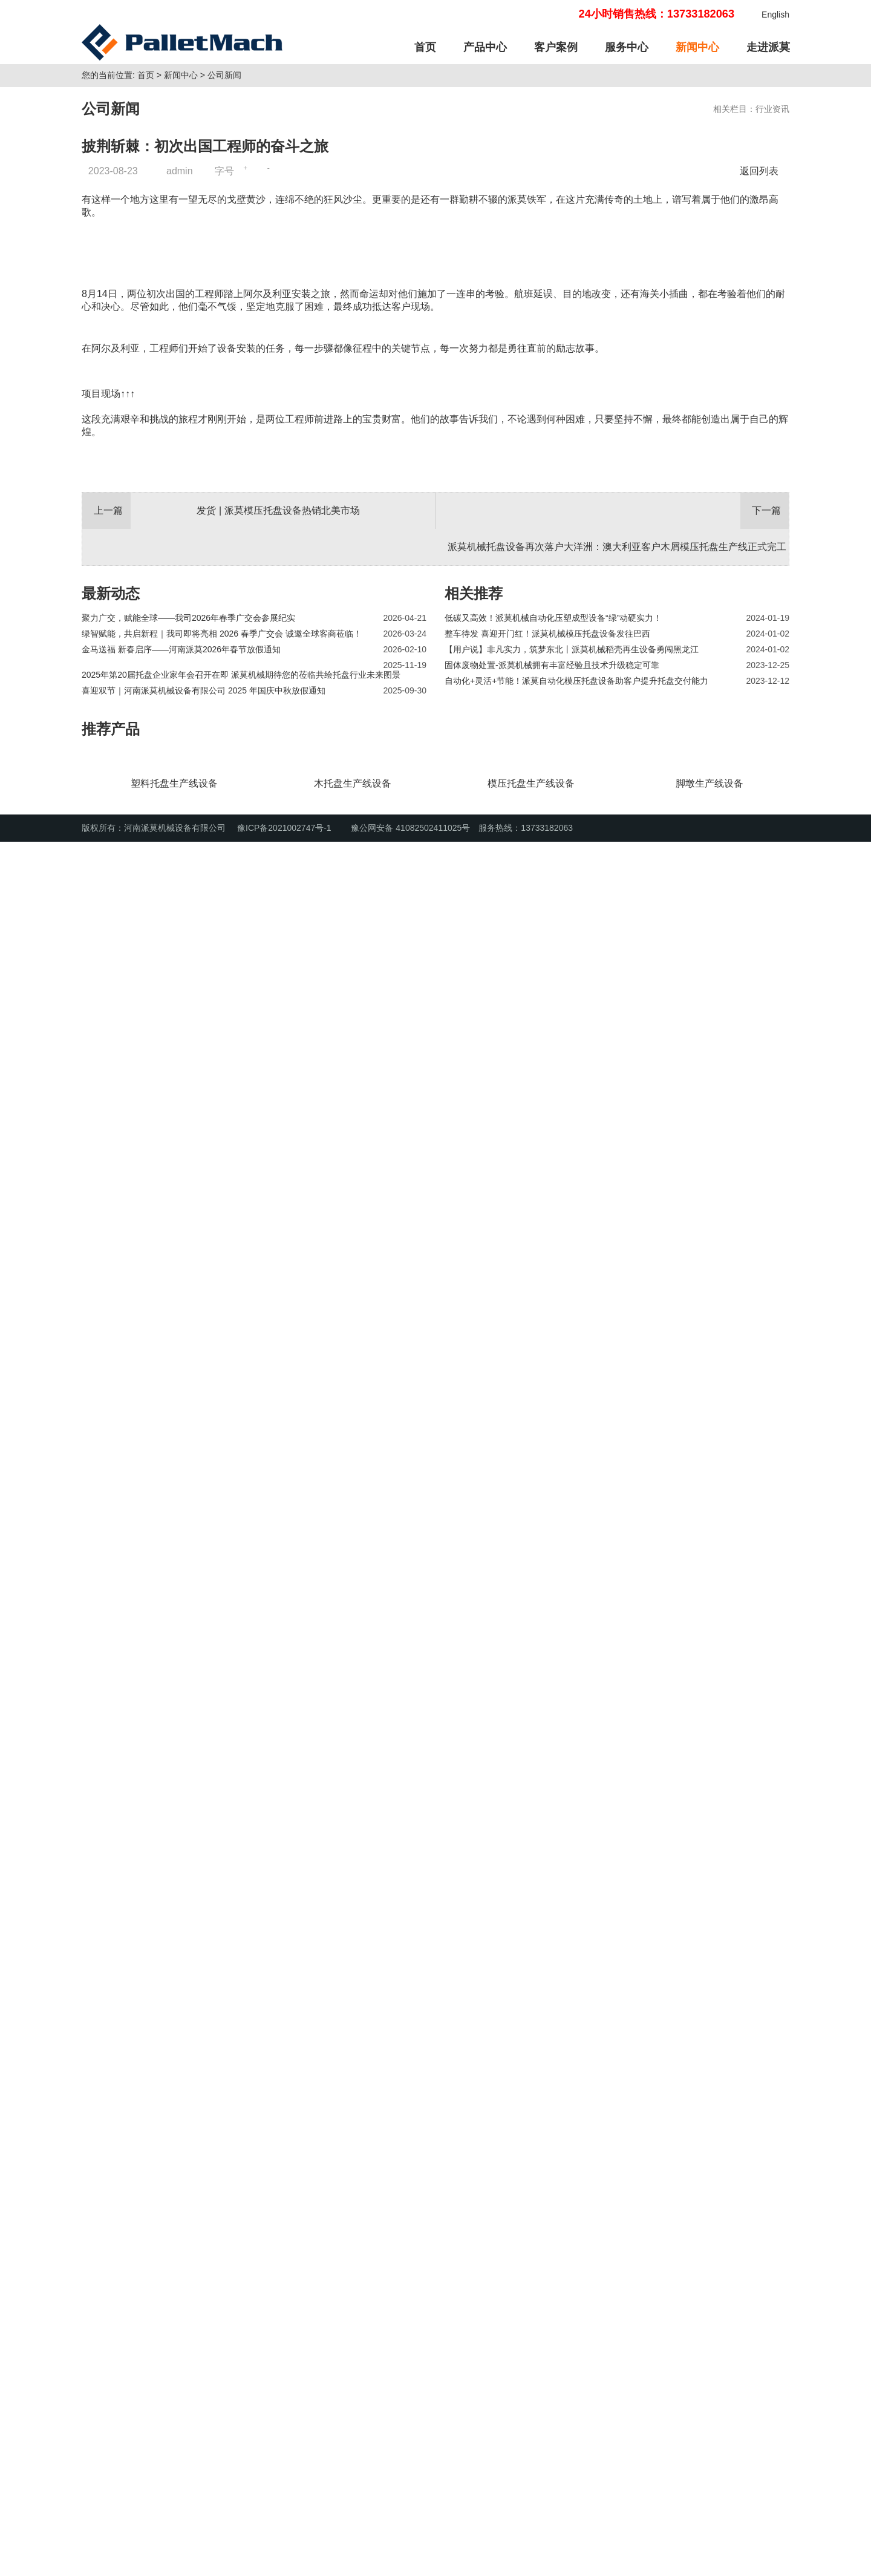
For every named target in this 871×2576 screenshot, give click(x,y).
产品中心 (485, 47)
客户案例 (556, 47)
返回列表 (762, 334)
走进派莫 (768, 47)
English (775, 14)
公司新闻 (224, 238)
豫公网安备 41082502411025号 (404, 2562)
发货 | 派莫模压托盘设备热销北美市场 (278, 2148)
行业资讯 (772, 272)
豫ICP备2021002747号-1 (284, 2562)
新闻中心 (697, 47)
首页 (425, 47)
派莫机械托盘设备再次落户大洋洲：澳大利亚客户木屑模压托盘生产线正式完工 (617, 2184)
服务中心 (626, 47)
